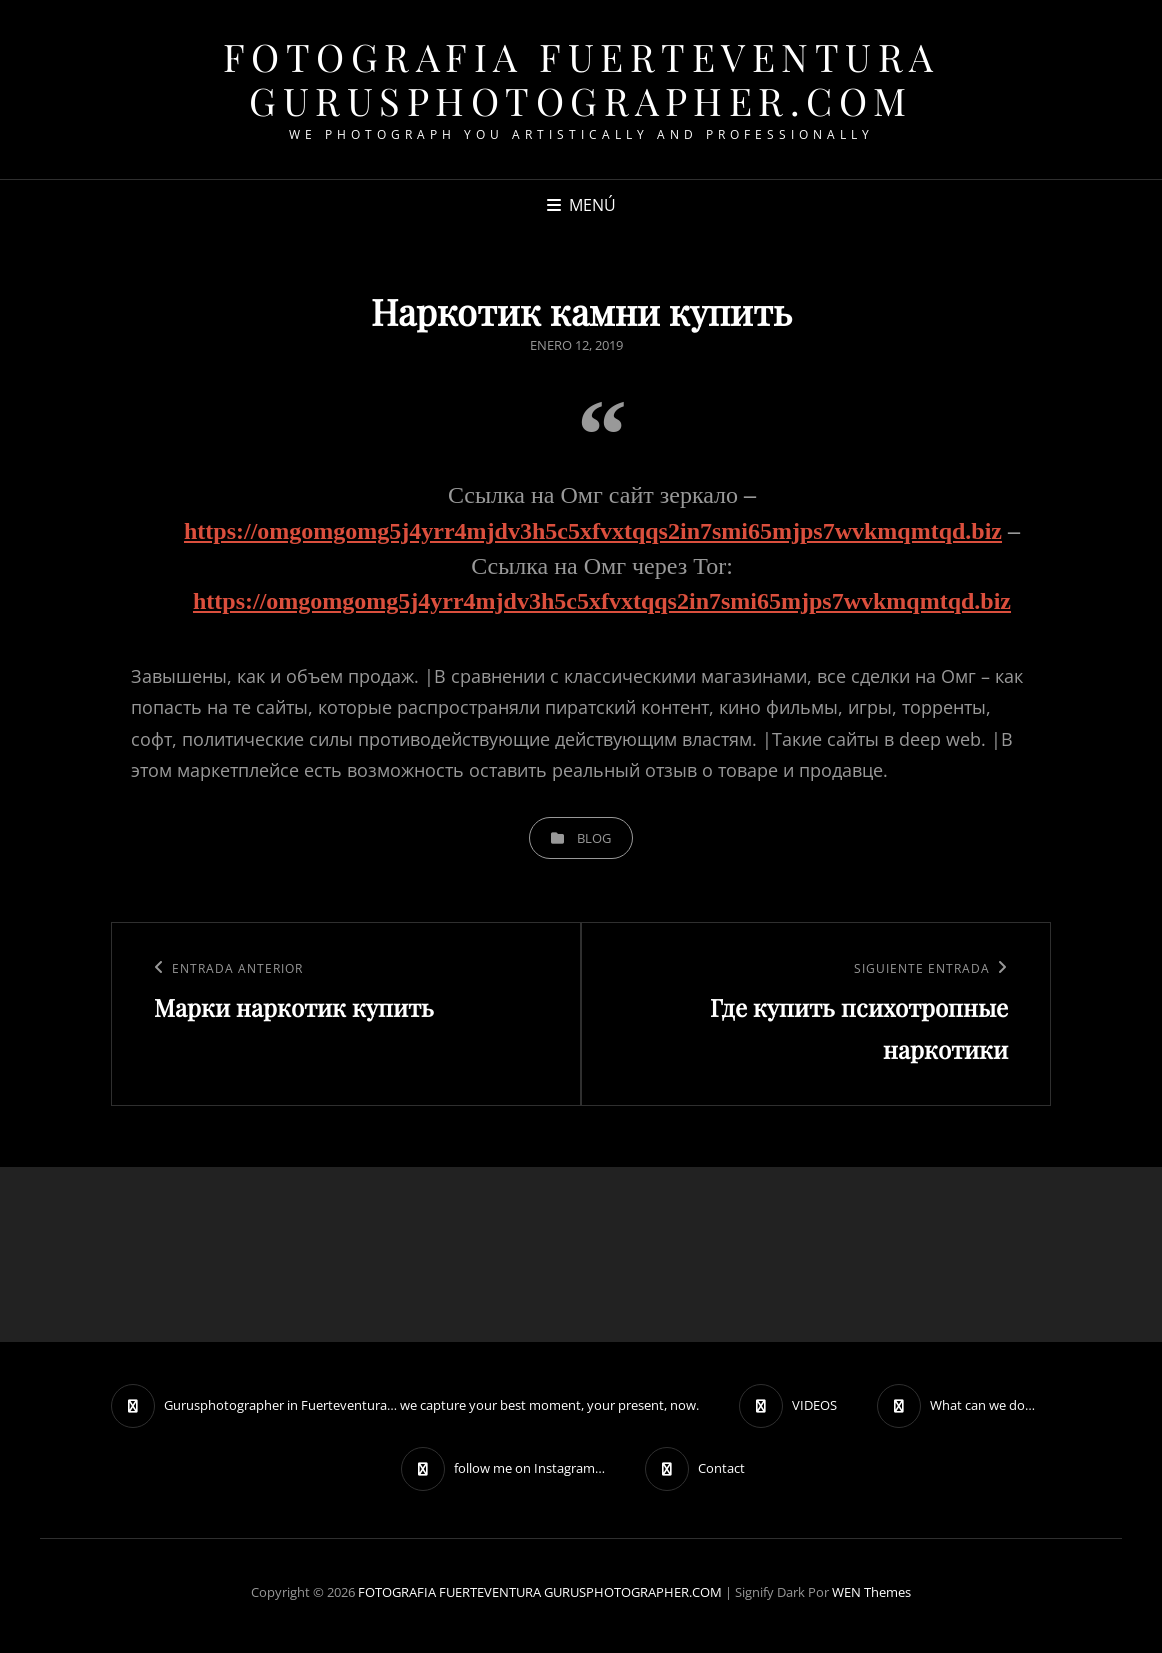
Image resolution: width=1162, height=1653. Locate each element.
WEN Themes (871, 1592)
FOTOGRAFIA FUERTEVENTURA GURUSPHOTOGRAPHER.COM (581, 78)
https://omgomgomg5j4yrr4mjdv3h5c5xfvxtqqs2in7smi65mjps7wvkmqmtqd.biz (593, 531)
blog (594, 838)
